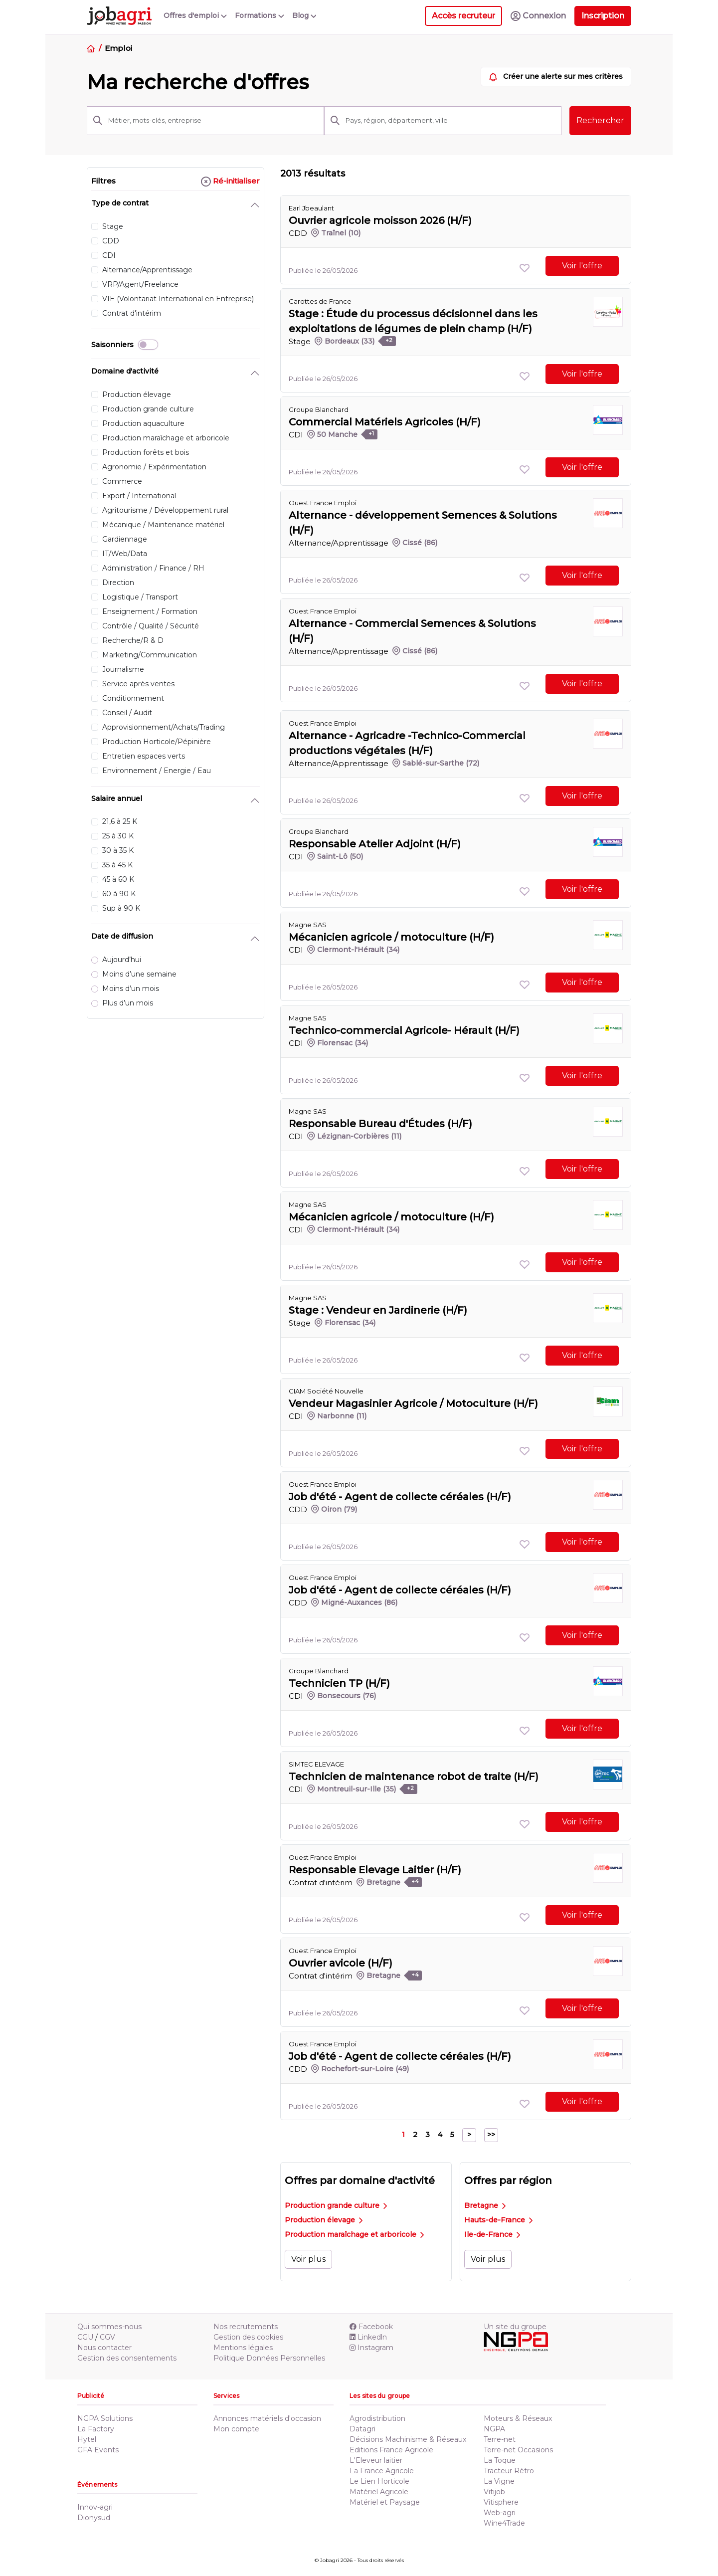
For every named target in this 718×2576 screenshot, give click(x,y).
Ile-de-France (492, 2234)
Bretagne (485, 2205)
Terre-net (500, 2439)
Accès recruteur (463, 15)
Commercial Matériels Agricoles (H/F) (385, 422)
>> (491, 2134)
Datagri (362, 2428)
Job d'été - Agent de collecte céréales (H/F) (400, 1497)
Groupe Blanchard (319, 409)
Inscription (602, 15)
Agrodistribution (377, 2418)
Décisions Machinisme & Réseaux (408, 2439)
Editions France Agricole (391, 2449)
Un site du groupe (515, 2326)
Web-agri (500, 2512)
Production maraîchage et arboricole (354, 2234)
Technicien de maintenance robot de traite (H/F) (413, 1777)
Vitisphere (501, 2502)
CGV (107, 2337)
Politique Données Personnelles (269, 2358)
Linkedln (368, 2337)
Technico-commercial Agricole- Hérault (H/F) (404, 1030)
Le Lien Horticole (379, 2481)
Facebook (371, 2326)
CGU (85, 2337)
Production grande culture (336, 2205)
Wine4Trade (504, 2523)
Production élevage (323, 2219)
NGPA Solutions (105, 2418)
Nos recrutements (245, 2326)
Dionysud (93, 2517)
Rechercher (600, 120)
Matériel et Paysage (385, 2502)
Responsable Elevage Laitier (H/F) (375, 1870)
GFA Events (98, 2449)
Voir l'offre (582, 265)
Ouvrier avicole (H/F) (340, 1963)
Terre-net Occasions (518, 2449)
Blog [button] (304, 15)
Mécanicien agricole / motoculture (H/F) (391, 937)
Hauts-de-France (498, 2219)
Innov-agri (95, 2507)
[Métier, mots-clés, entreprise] (213, 120)
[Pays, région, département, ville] (450, 120)
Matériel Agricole (379, 2491)
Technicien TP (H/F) (339, 1683)
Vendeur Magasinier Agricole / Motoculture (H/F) (413, 1403)
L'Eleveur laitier (376, 2460)
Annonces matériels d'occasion (267, 2418)
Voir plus (308, 2259)
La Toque (500, 2460)
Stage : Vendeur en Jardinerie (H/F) (378, 1310)
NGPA (494, 2428)
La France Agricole (382, 2470)
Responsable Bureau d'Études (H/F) (380, 1124)
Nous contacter (104, 2347)
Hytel (86, 2439)
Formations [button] (259, 15)
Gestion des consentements (127, 2358)
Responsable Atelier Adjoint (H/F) (375, 844)
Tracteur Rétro (509, 2470)
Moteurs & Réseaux (518, 2418)
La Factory (95, 2428)
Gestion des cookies (248, 2337)
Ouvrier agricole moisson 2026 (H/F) (380, 220)
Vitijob (494, 2491)
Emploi (118, 48)
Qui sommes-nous (109, 2326)
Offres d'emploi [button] (195, 15)
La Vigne (499, 2481)
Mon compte (236, 2428)
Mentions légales (243, 2347)
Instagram (371, 2347)
